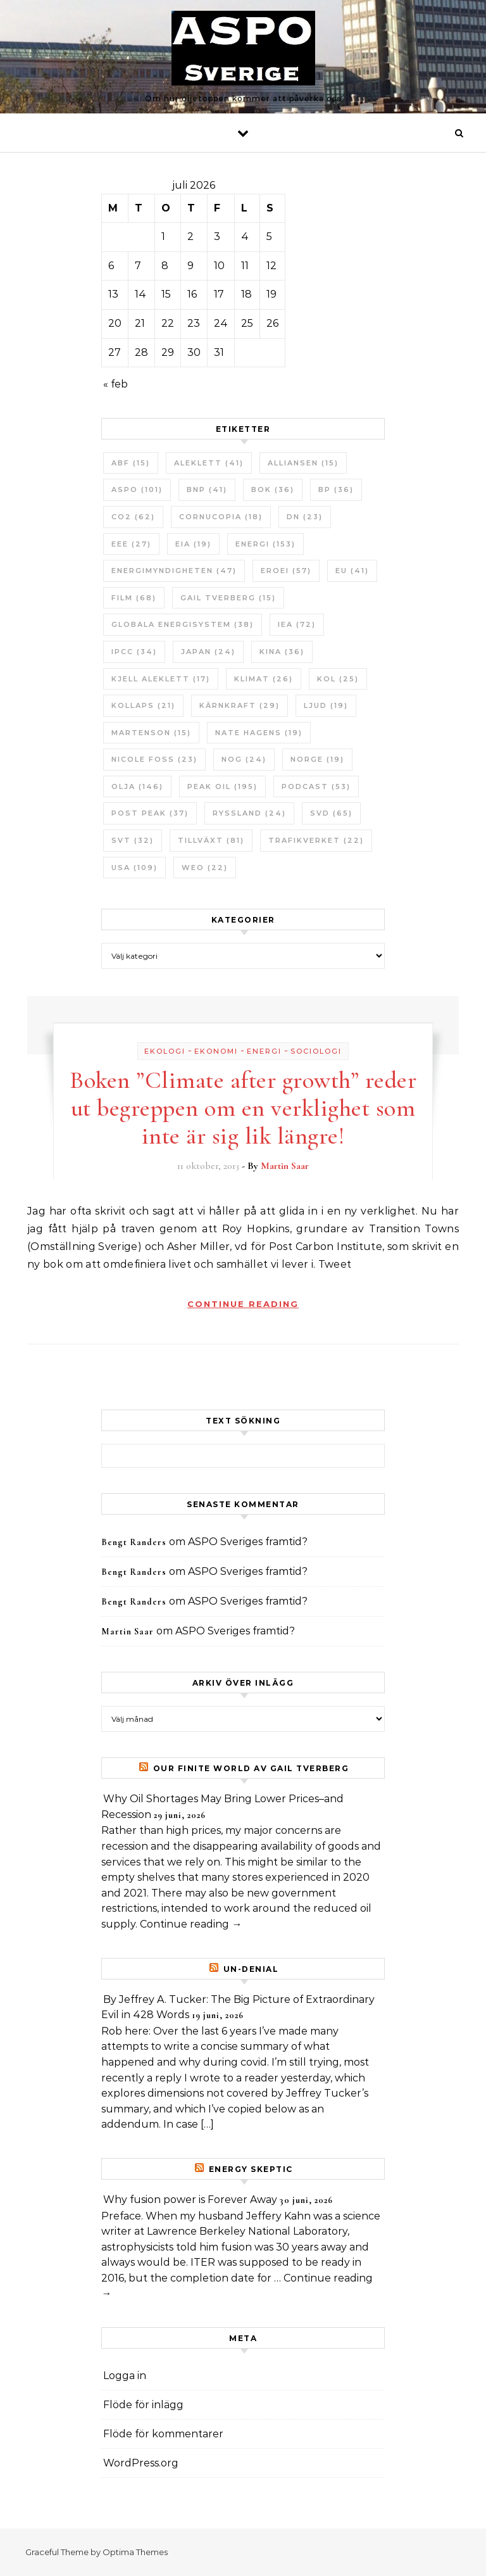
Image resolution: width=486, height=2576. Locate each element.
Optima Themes (135, 2552)
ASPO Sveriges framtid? (248, 1542)
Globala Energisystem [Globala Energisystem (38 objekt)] (182, 624)
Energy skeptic (251, 2169)
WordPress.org (140, 2463)
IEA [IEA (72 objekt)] (297, 624)
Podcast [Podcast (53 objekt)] (316, 786)
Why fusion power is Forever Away (190, 2200)
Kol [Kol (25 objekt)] (338, 678)
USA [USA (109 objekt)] (134, 867)
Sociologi (316, 1051)
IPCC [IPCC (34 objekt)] (134, 651)
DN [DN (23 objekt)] (305, 516)
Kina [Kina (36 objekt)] (281, 651)
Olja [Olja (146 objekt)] (137, 786)
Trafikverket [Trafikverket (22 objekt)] (316, 840)
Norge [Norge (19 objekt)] (317, 759)
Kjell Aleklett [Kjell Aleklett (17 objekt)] (160, 678)
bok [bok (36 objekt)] (272, 489)
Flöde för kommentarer (163, 2434)
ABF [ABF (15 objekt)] (130, 462)
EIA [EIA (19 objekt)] (193, 544)
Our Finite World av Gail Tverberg (251, 1768)
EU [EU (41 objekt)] (352, 570)
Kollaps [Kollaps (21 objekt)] (143, 705)
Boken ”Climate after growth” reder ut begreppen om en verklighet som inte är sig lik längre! (243, 1108)
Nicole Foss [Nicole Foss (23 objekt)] (154, 759)
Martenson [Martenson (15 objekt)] (151, 732)
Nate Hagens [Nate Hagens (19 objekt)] (258, 732)
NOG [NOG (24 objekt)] (243, 759)
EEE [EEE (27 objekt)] (131, 544)
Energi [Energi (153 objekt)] (265, 544)
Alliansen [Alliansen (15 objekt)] (303, 462)
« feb (115, 384)
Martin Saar (285, 1165)
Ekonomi (216, 1051)
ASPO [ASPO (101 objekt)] (137, 489)
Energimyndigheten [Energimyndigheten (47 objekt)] (174, 570)
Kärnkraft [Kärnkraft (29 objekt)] (239, 705)
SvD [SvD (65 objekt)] (331, 813)
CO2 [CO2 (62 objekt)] (133, 516)
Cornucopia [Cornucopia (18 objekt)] (221, 516)
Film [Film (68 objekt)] (133, 597)
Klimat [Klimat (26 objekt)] (263, 678)
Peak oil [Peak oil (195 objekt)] (222, 786)
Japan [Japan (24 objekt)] (208, 651)
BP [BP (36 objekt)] (336, 489)
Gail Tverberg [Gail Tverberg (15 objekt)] (228, 597)
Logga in (124, 2376)
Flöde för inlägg (143, 2405)
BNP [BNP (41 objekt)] (207, 489)
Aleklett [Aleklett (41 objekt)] (209, 462)
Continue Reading (243, 1304)
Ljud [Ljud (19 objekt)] (326, 705)
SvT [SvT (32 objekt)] (132, 840)
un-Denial (251, 1969)
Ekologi (164, 1051)
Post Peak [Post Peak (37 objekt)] (150, 813)
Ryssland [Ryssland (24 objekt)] (249, 813)
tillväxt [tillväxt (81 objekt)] (211, 840)
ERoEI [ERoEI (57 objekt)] (286, 570)
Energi (264, 1051)
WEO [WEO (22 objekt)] (205, 867)
